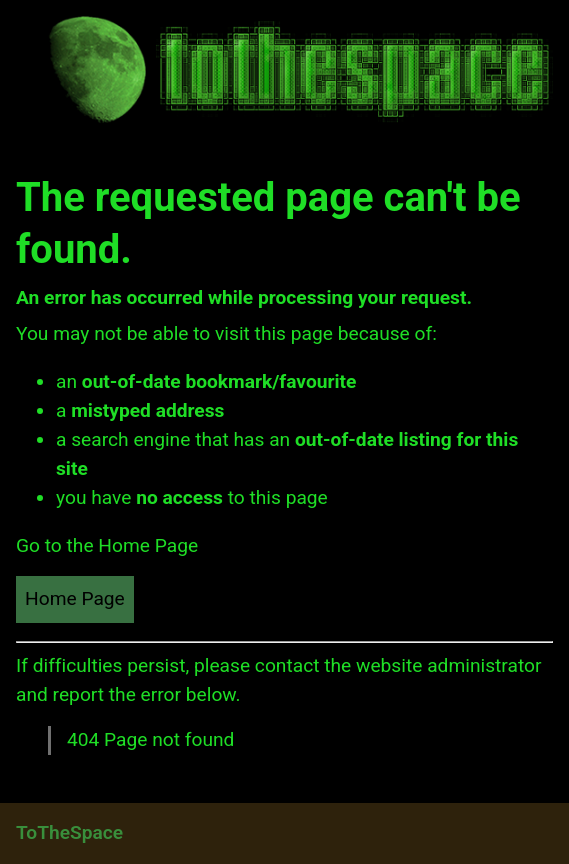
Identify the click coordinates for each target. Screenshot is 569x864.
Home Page (75, 598)
